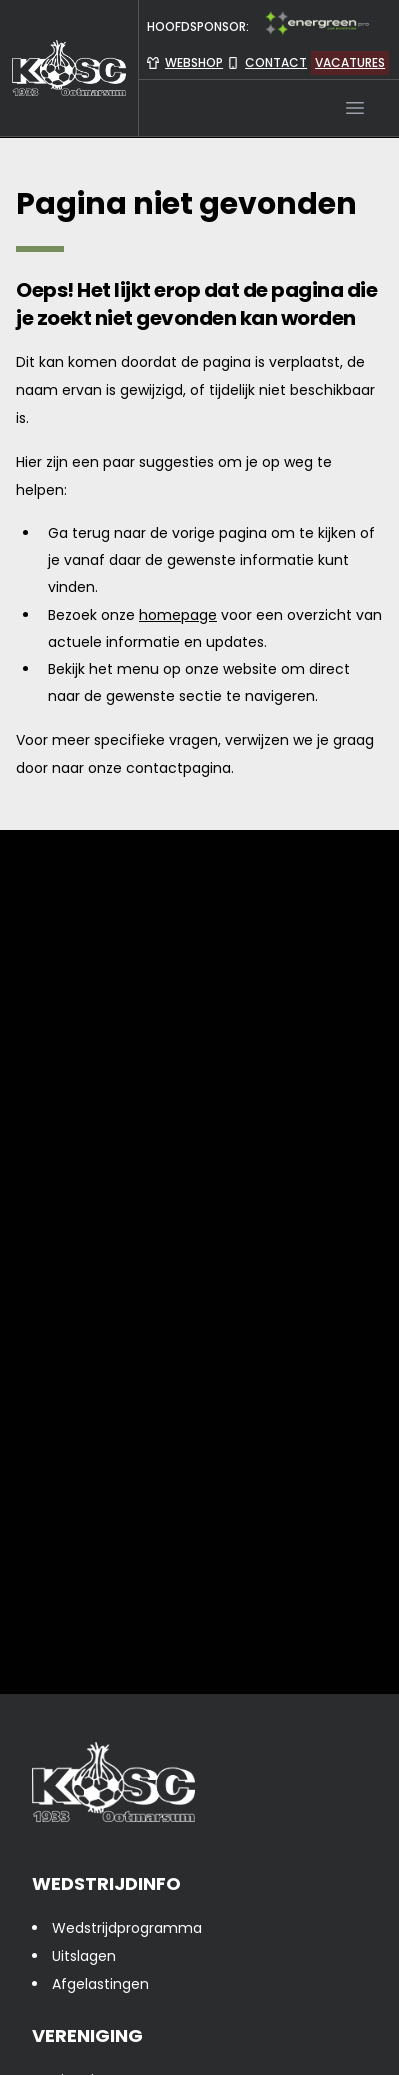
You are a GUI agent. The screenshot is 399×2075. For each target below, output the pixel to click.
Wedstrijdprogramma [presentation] (127, 1928)
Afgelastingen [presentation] (100, 1984)
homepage (178, 615)
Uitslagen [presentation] (84, 1956)
